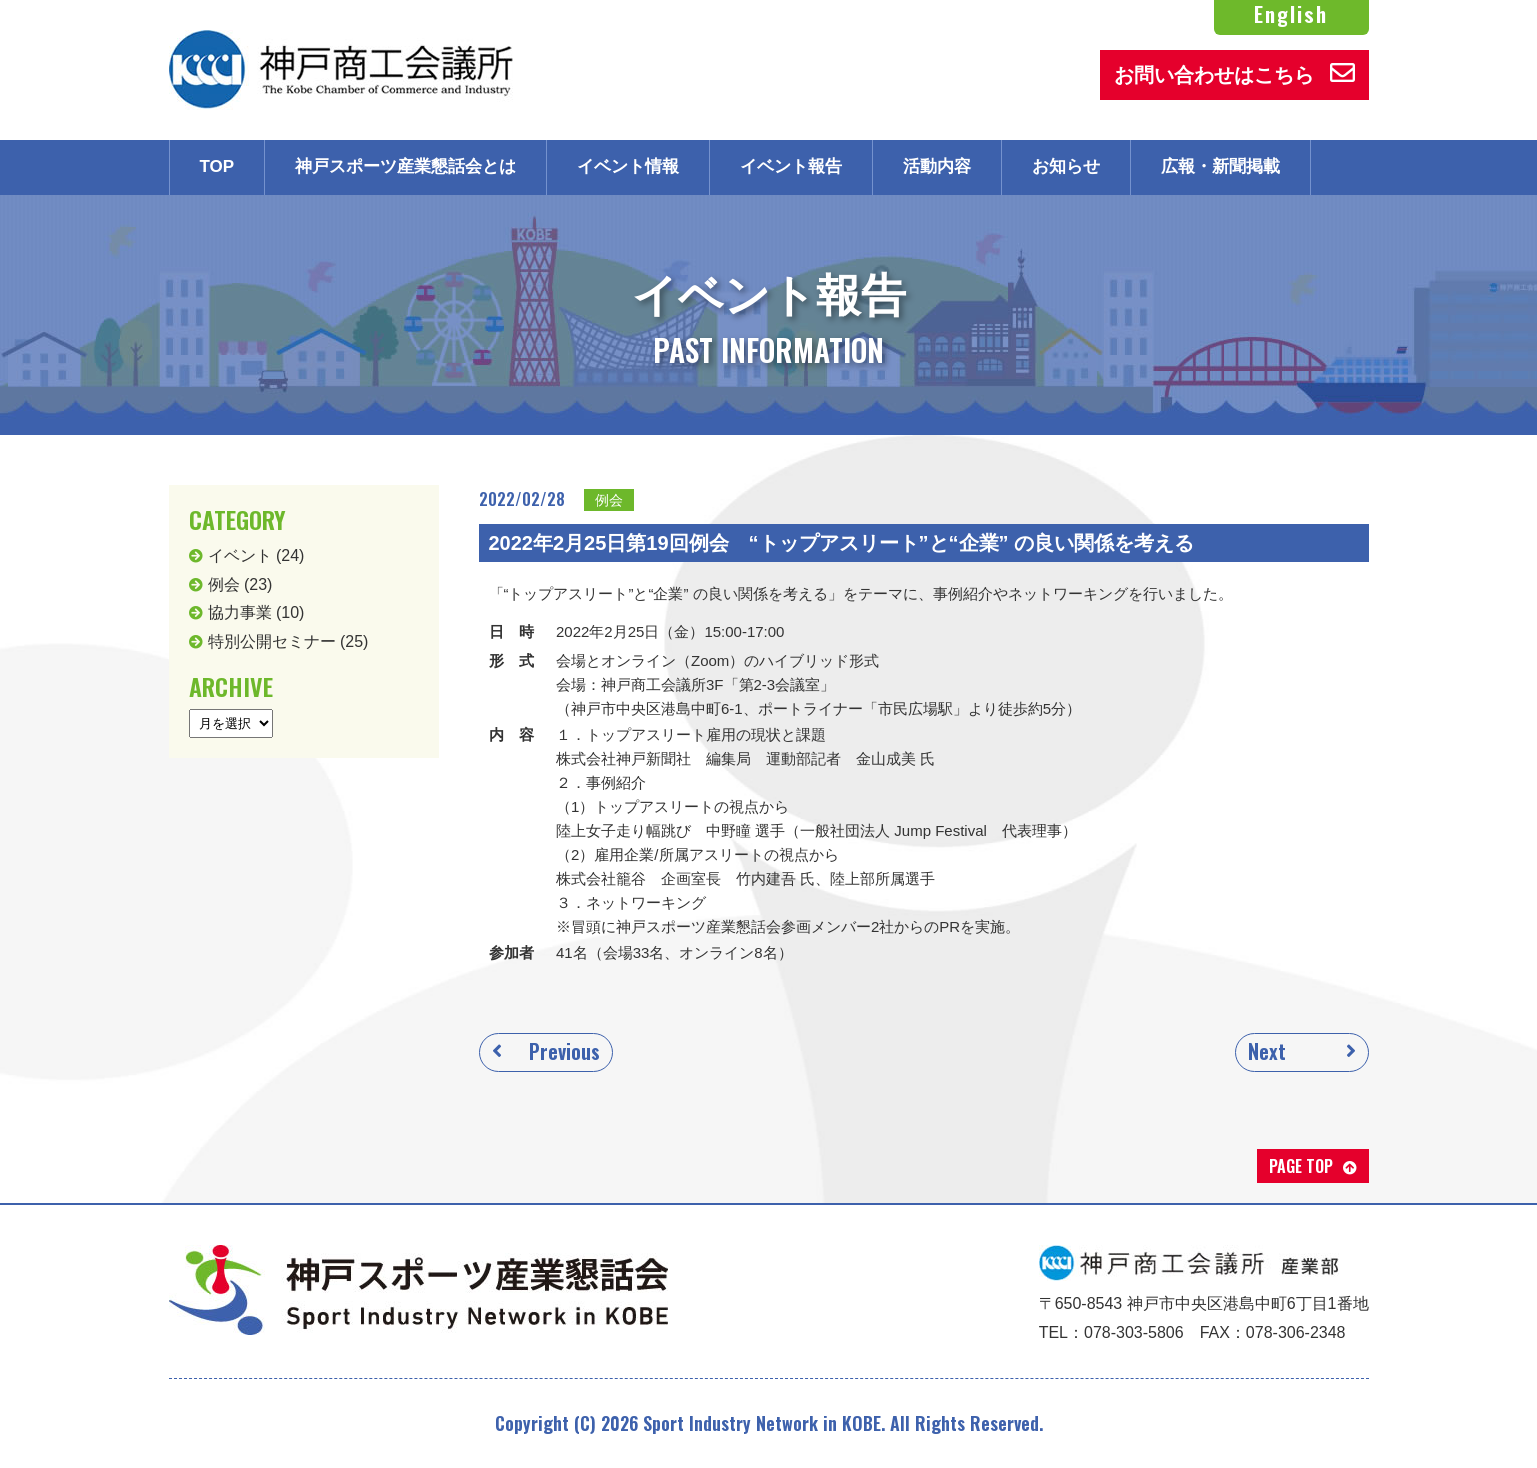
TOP (217, 166)
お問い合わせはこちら (1234, 73)
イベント (240, 555)
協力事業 (240, 612)
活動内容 (937, 166)
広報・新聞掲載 (1220, 166)
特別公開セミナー (272, 641)
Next (1267, 1051)
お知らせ (1066, 166)
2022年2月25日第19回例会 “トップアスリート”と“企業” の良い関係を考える (842, 543)
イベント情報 (628, 166)
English (1291, 14)
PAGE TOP (1301, 1166)
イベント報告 (791, 166)
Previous (564, 1051)
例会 (609, 500)
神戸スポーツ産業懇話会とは (405, 166)
